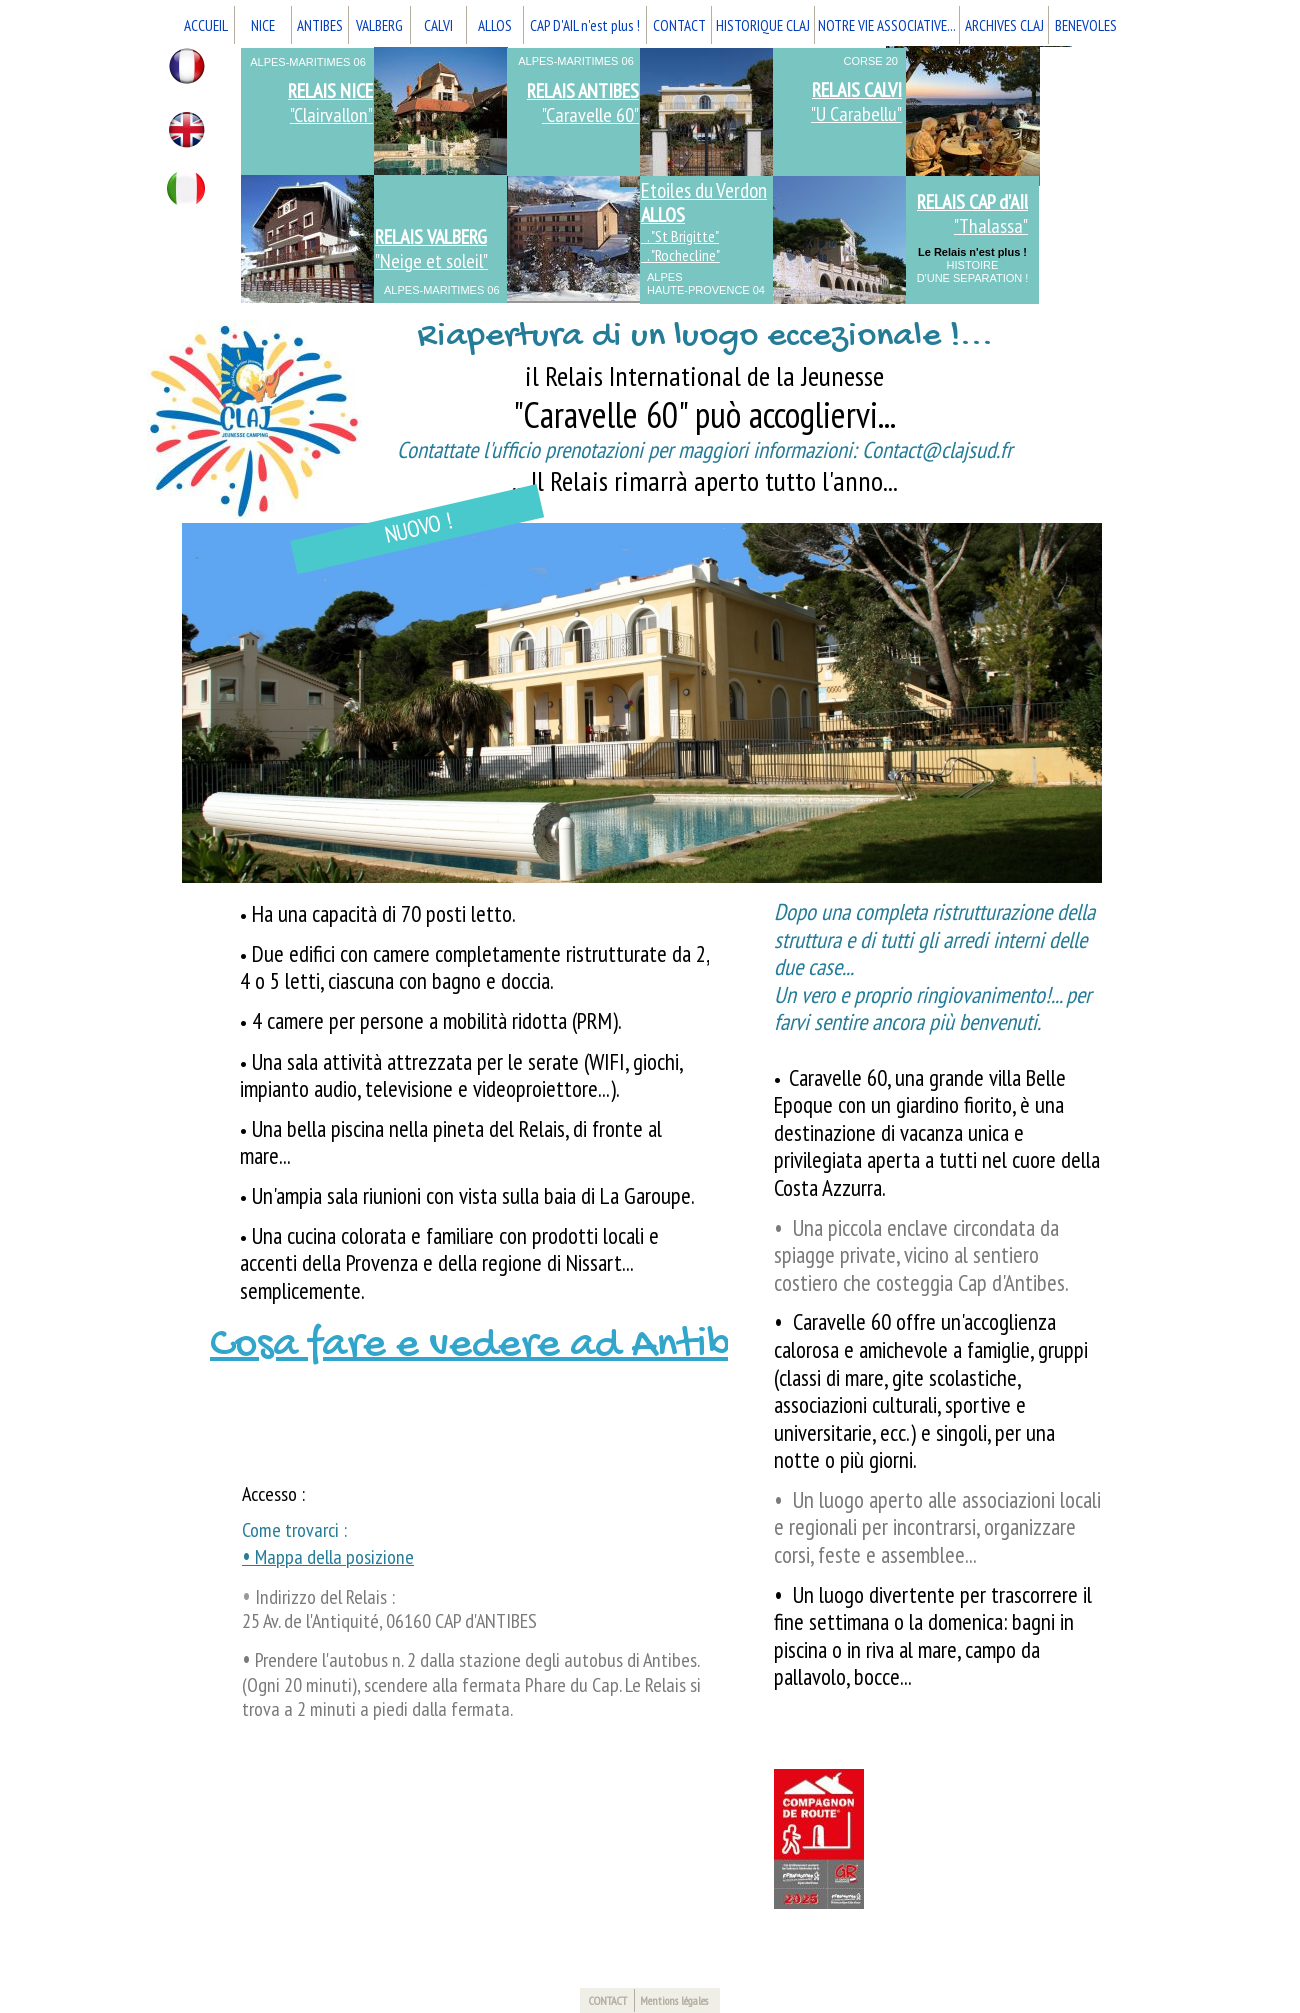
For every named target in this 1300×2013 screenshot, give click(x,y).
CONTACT (679, 25)
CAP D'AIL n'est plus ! (585, 25)
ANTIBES (320, 25)
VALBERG (379, 25)
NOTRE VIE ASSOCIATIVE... (887, 25)
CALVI (438, 25)
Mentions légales (674, 2000)
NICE (263, 25)
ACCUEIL (206, 25)
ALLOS (495, 25)
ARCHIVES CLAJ (1004, 25)
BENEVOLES (1086, 25)
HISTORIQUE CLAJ (763, 25)
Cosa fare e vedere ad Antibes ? (505, 1346)
